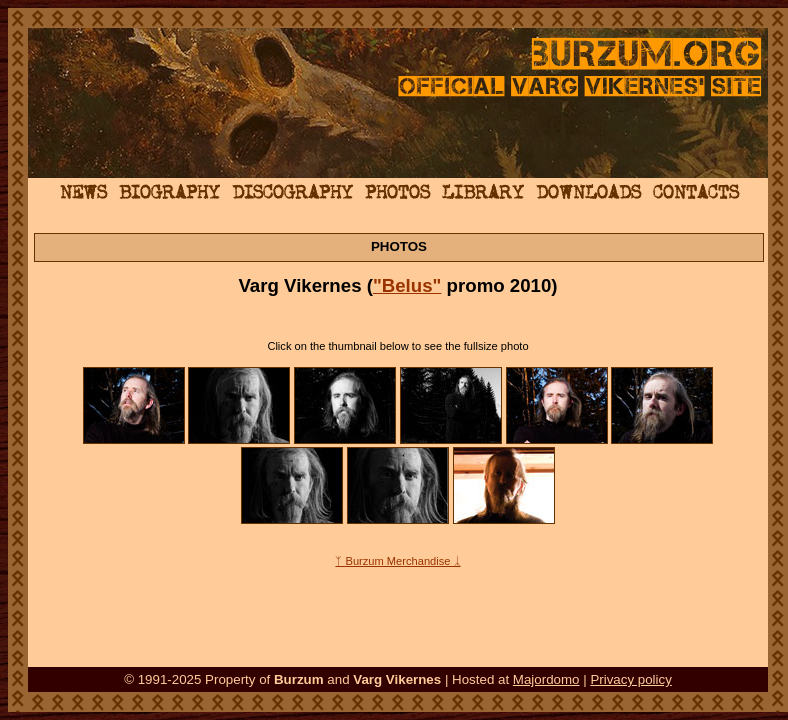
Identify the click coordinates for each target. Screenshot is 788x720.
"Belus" (407, 285)
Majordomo (546, 679)
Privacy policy (630, 679)
